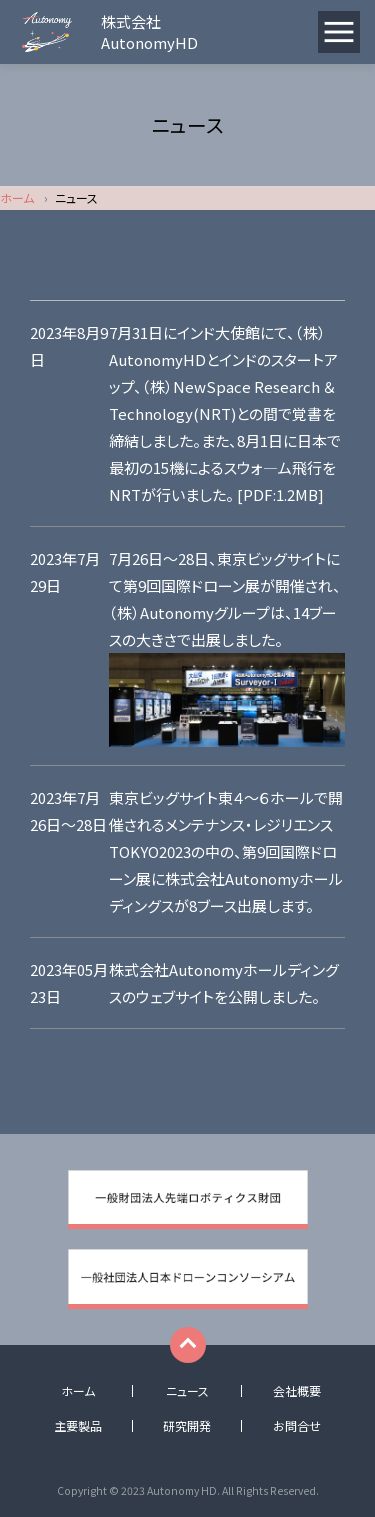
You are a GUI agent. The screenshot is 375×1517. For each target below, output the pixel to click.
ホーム (17, 197)
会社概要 (297, 1391)
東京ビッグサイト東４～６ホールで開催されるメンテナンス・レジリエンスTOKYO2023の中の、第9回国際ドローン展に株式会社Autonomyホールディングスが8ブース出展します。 (226, 851)
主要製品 (78, 1426)
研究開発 (187, 1426)
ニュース (187, 1391)
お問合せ (297, 1426)
